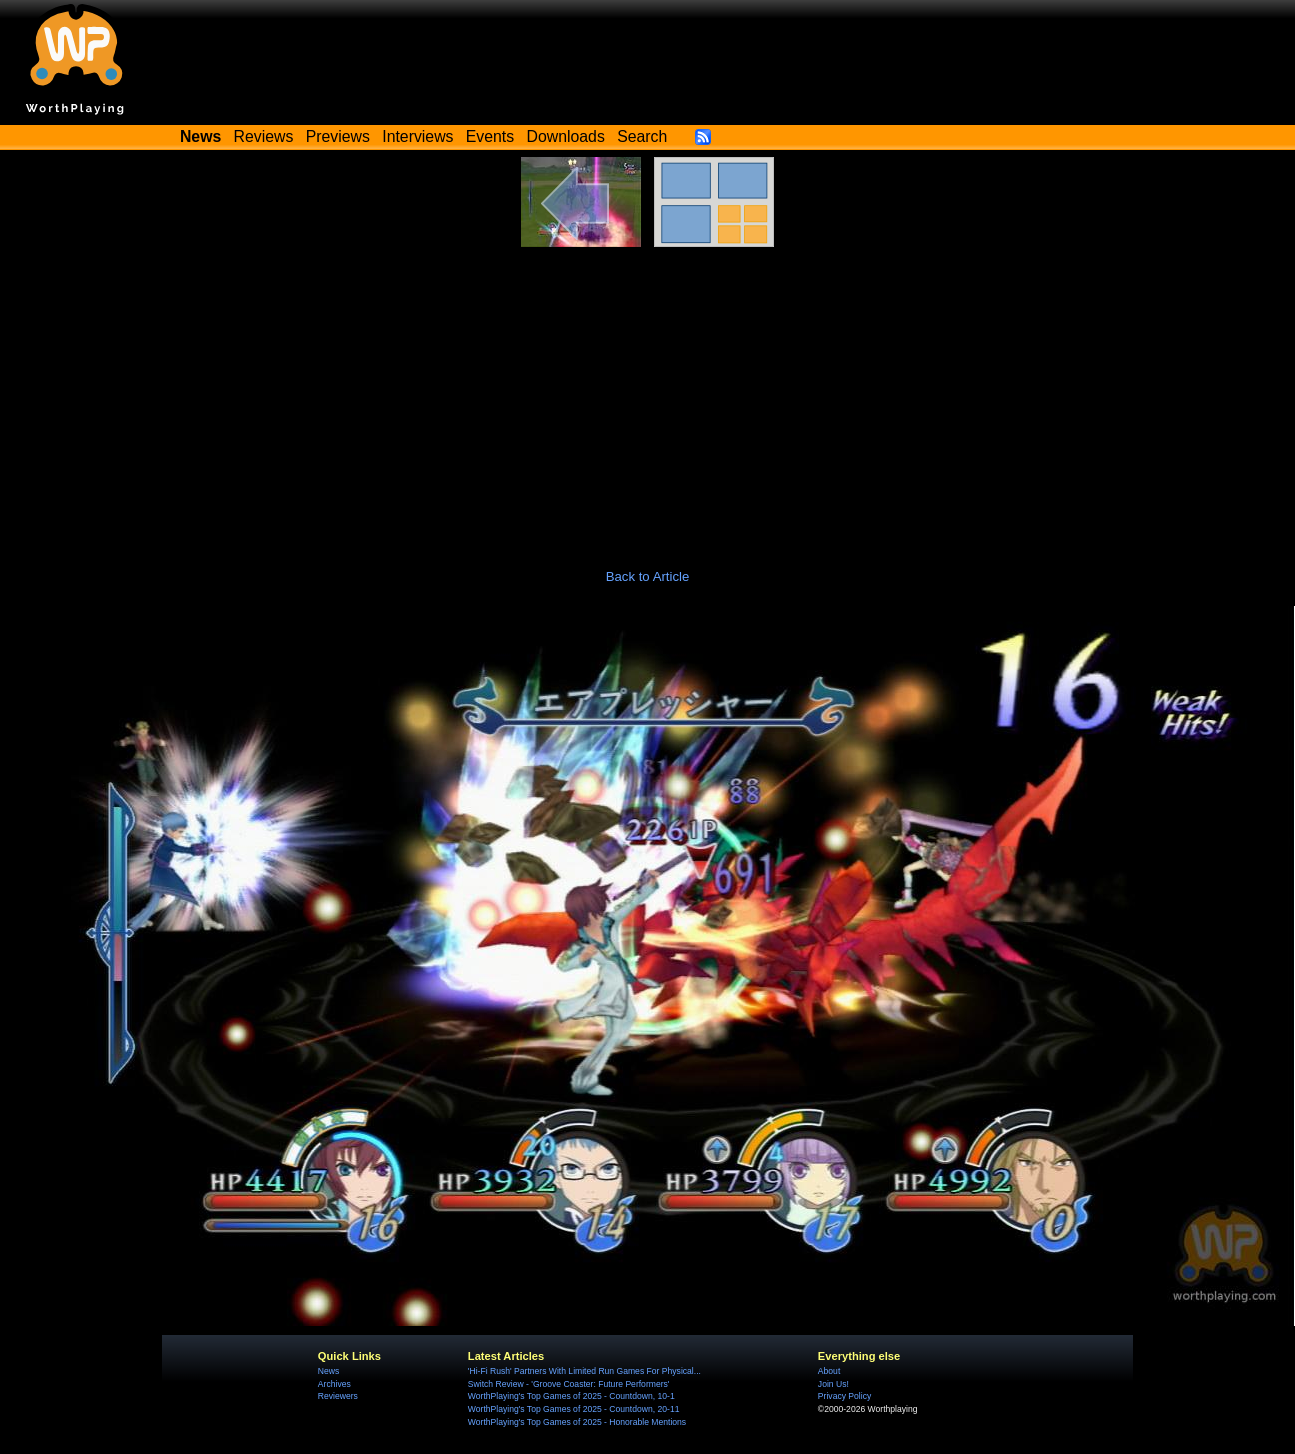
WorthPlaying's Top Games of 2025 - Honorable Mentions (577, 1422)
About (829, 1371)
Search (642, 136)
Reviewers (338, 1396)
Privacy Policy (844, 1396)
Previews (338, 136)
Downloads (566, 136)
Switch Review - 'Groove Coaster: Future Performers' (569, 1384)
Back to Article (648, 576)
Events (490, 136)
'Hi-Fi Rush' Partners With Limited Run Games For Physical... (584, 1371)
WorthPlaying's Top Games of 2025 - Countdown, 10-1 (571, 1396)
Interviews (417, 136)
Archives (334, 1384)
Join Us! (833, 1384)
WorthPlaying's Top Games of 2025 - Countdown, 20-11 (574, 1409)
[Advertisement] (648, 397)
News (328, 1371)
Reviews (264, 136)
